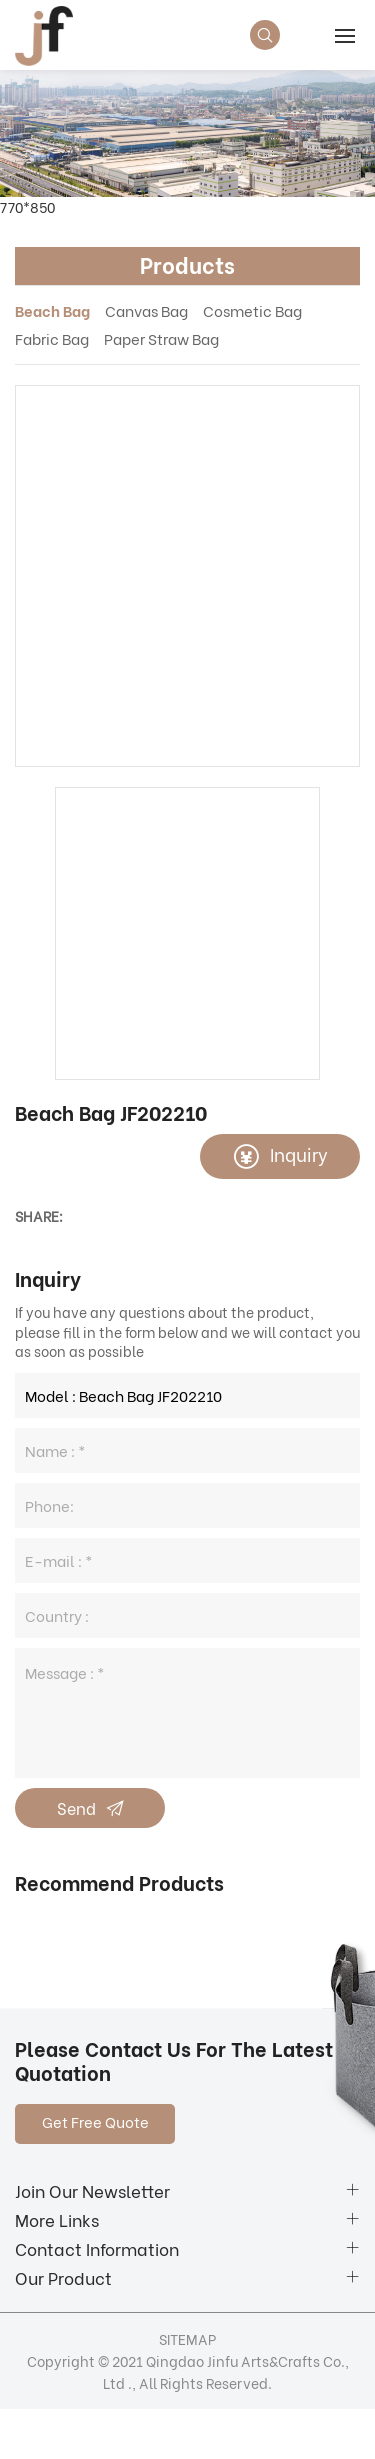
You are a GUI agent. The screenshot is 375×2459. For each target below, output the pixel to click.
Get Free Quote (95, 2121)
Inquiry (299, 1153)
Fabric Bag (52, 338)
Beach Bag (52, 310)
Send (76, 1807)
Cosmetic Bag (252, 310)
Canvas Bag (146, 310)
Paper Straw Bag (161, 338)
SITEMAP (187, 2338)
